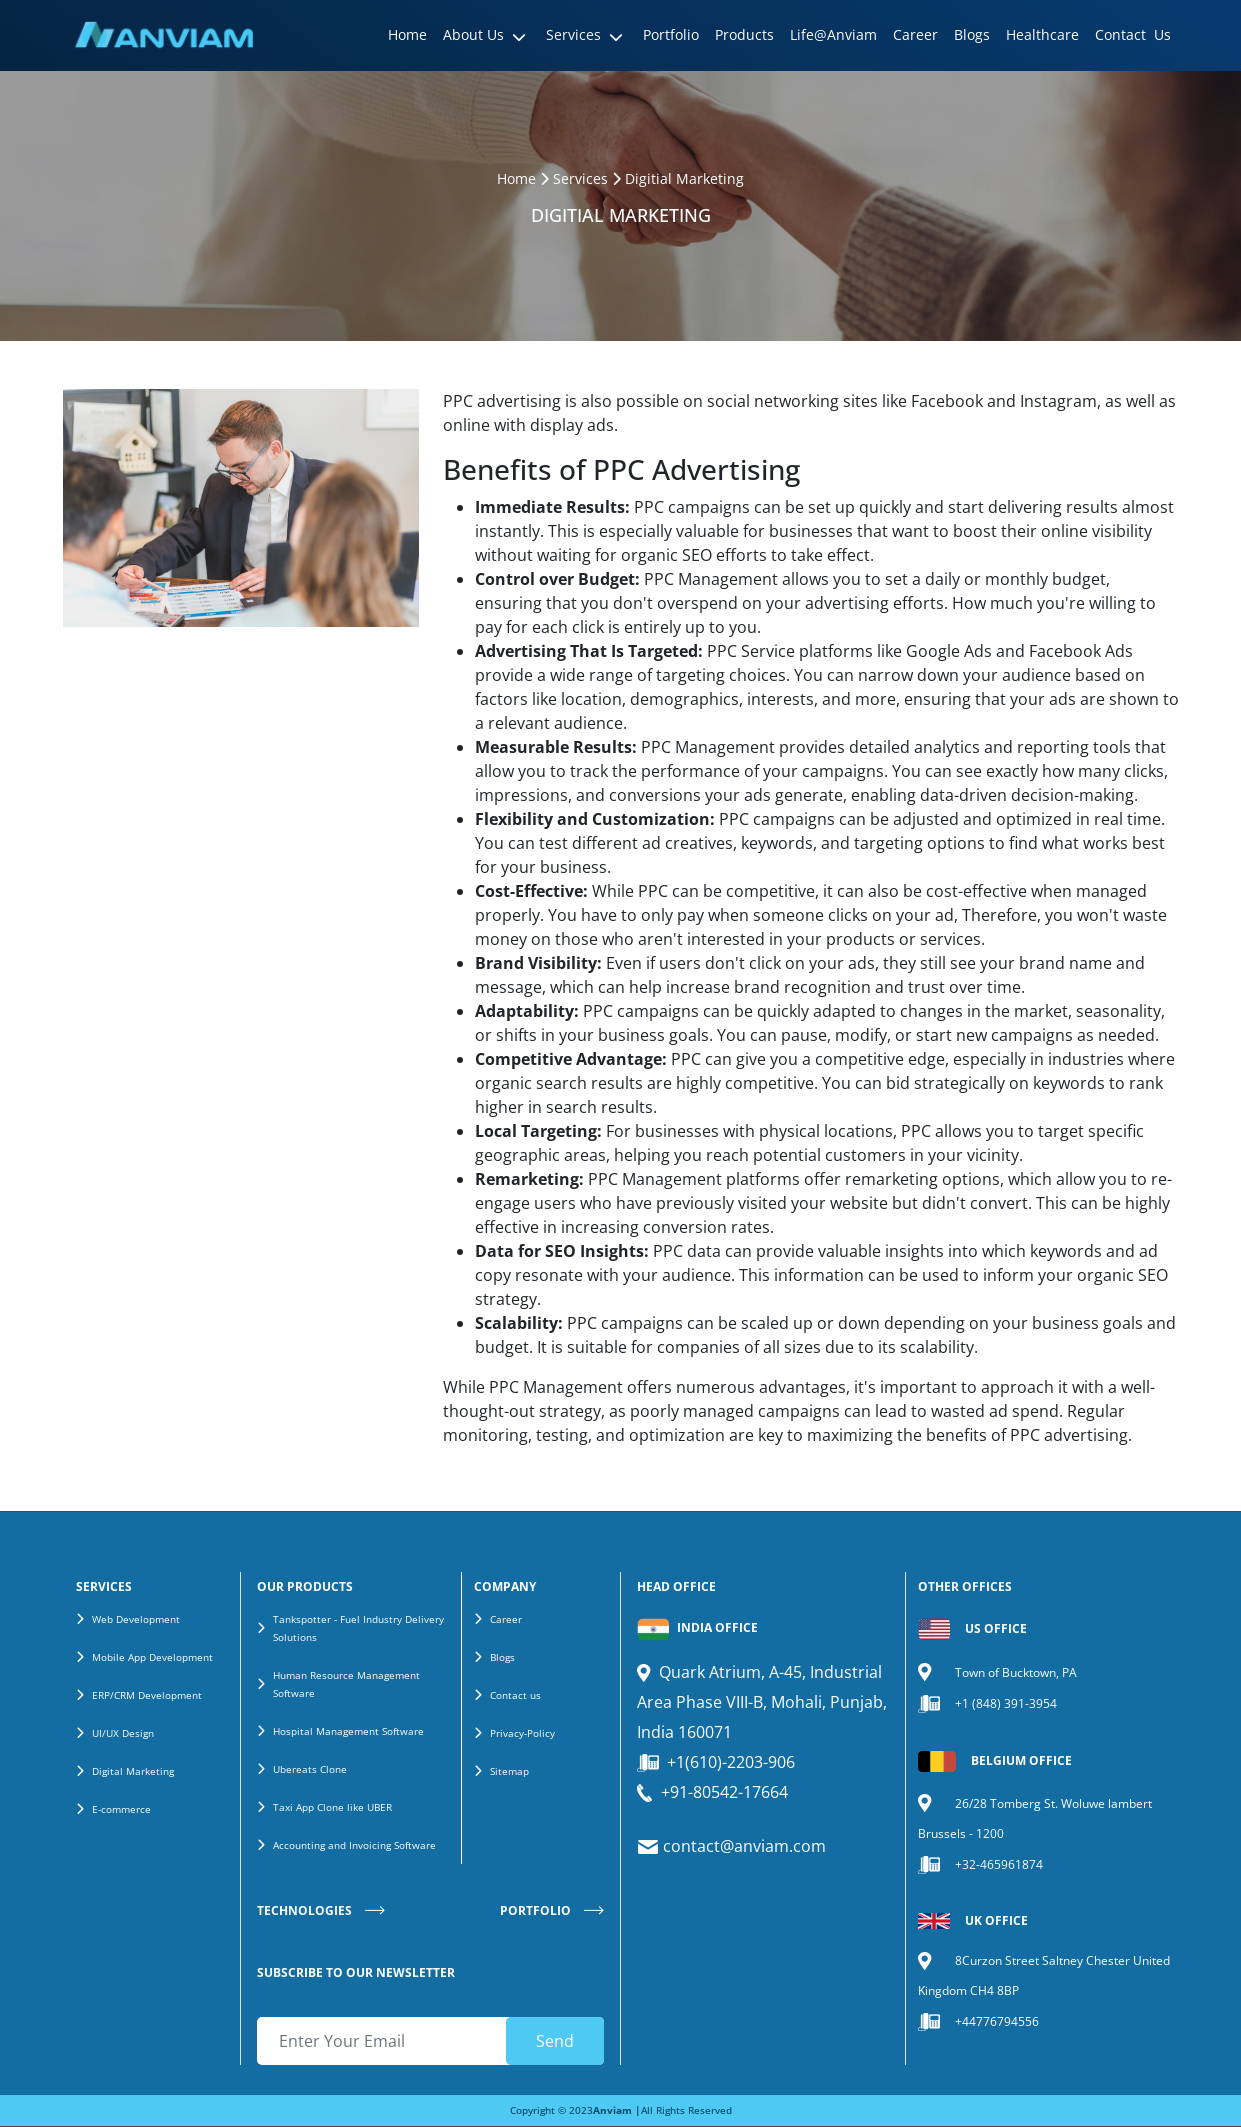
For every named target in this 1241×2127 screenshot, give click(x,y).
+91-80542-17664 (724, 1792)
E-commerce (121, 1809)
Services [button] (573, 34)
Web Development (136, 1619)
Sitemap (509, 1771)
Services (580, 178)
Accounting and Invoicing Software (354, 1845)
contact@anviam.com (742, 1846)
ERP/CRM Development (147, 1695)
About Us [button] (473, 34)
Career (915, 34)
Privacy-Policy (522, 1733)
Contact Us (1133, 34)
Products (744, 34)
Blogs (972, 34)
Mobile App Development (152, 1657)
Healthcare (1042, 34)
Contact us (515, 1695)
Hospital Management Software (348, 1731)
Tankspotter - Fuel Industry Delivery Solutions (358, 1628)
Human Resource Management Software (346, 1684)
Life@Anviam (833, 34)
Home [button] (407, 34)
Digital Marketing (133, 1771)
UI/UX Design (123, 1733)
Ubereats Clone (310, 1769)
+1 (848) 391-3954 (1006, 1703)
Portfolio (671, 34)
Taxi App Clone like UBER (332, 1807)
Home (516, 178)
